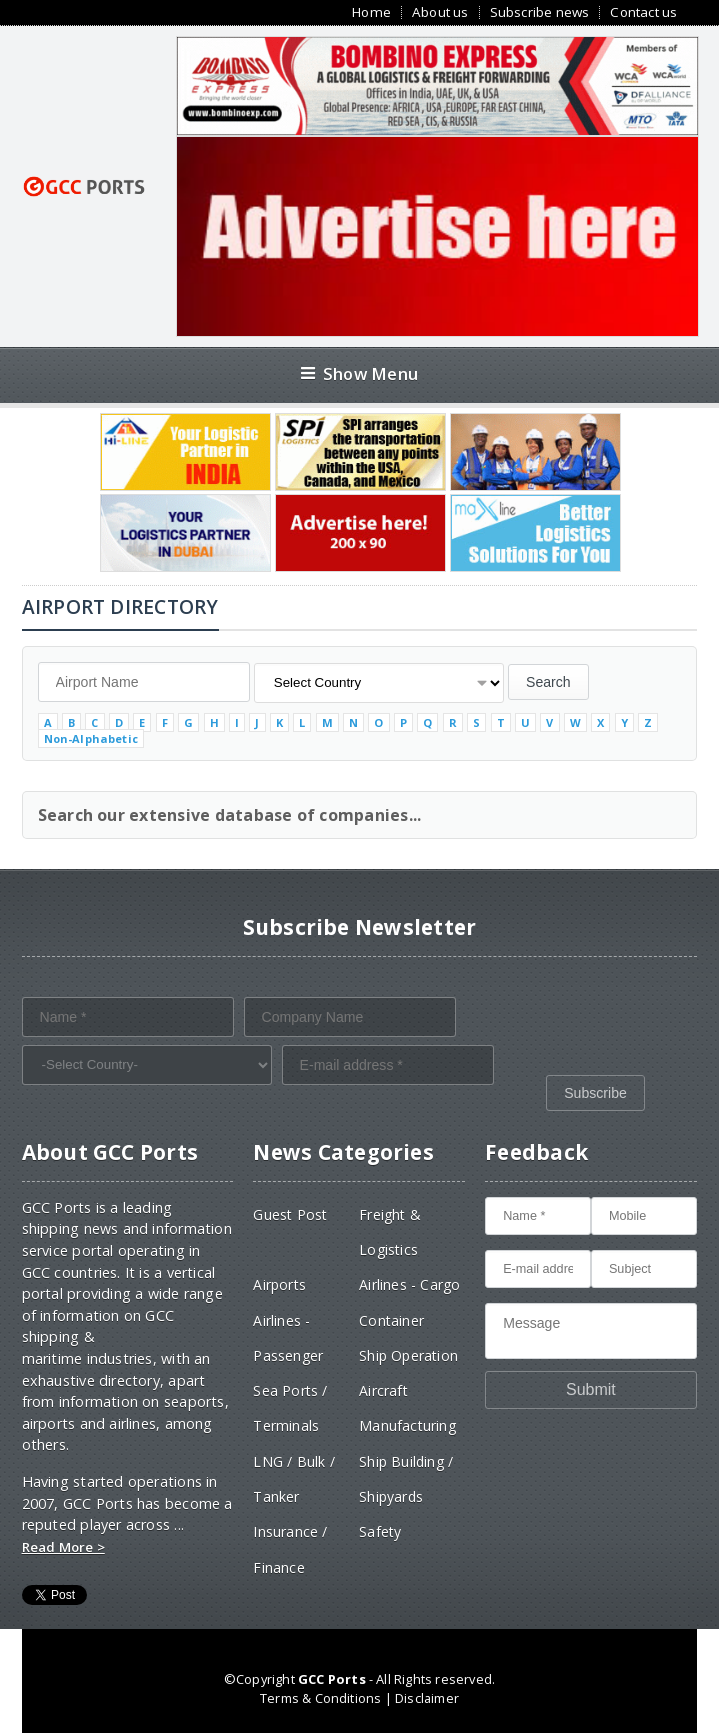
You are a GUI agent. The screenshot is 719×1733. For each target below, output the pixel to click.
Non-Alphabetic (91, 738)
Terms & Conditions (320, 1698)
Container (391, 1320)
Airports (279, 1284)
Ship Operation (408, 1355)
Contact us (643, 12)
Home (371, 12)
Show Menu (359, 373)
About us (440, 12)
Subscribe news (540, 12)
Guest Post (290, 1214)
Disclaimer (427, 1698)
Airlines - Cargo (409, 1284)
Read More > (63, 1547)
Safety (380, 1531)
